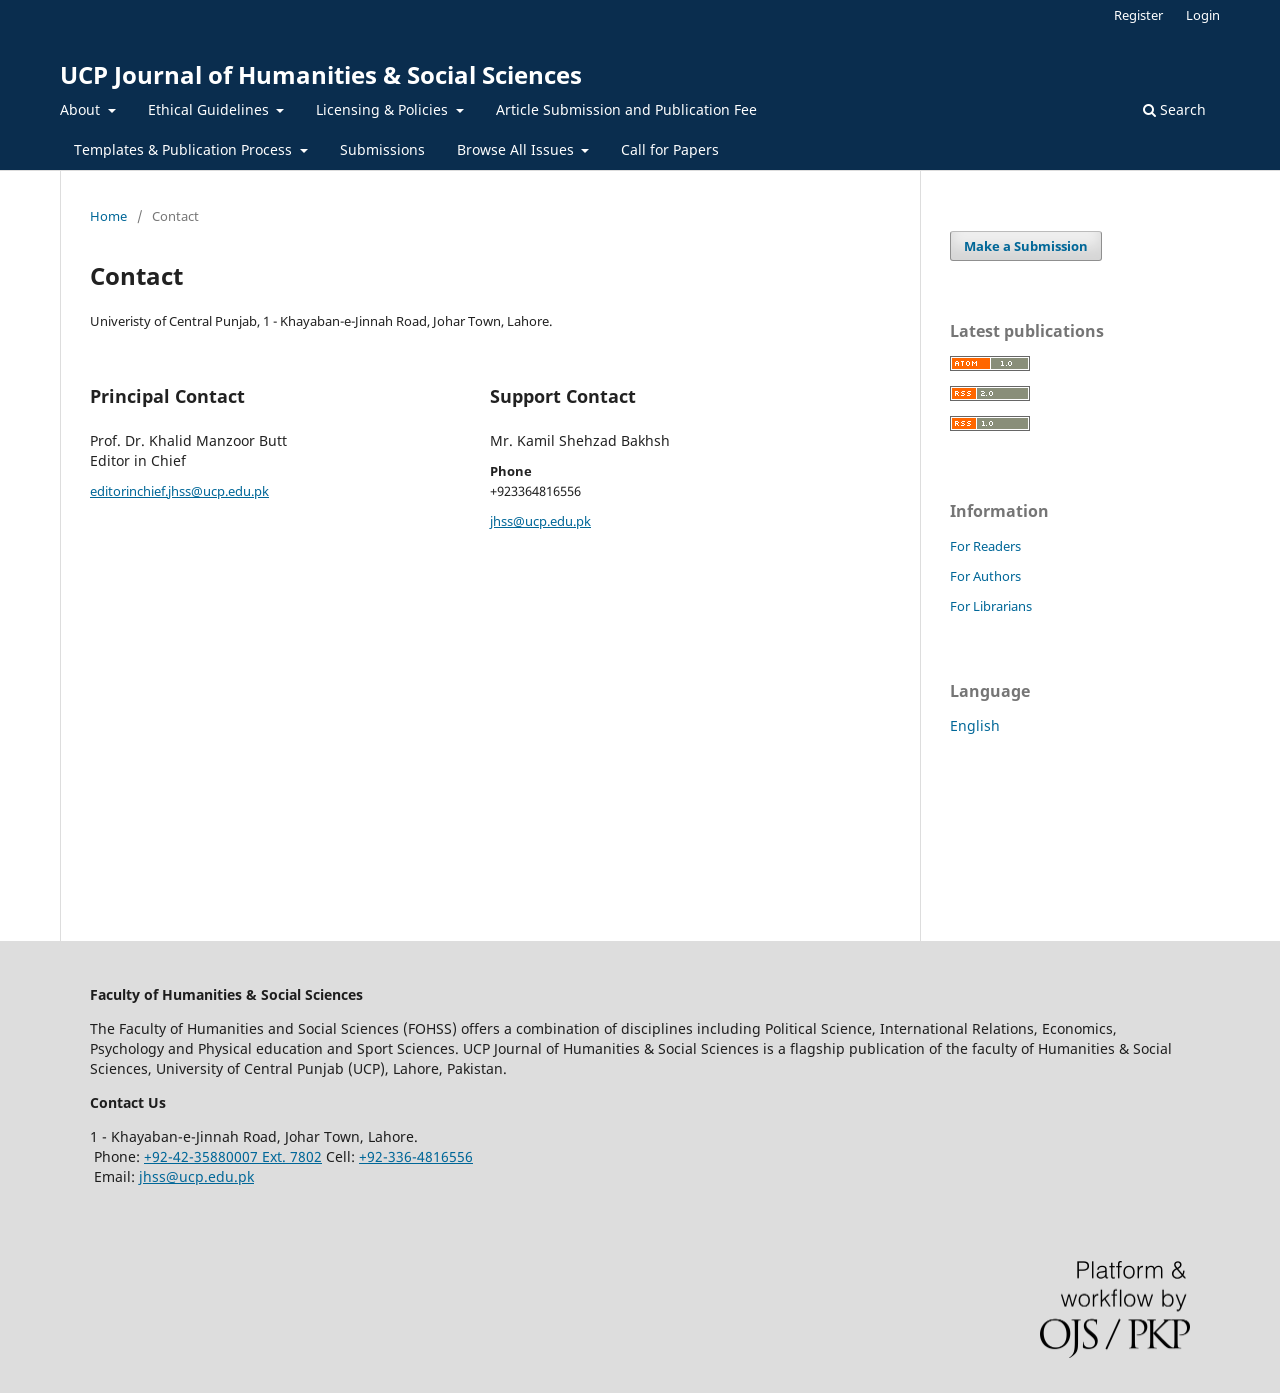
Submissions (382, 149)
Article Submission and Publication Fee (626, 109)
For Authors (985, 576)
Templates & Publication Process (185, 149)
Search (1174, 109)
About (82, 109)
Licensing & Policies (384, 109)
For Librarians (991, 606)
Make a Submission (1026, 246)
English (975, 725)
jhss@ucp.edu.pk (540, 521)
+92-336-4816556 (416, 1156)
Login (1203, 15)
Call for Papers (670, 149)
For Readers (985, 546)
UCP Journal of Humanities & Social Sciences (321, 74)
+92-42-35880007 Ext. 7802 (233, 1156)
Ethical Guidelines (210, 109)
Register (1138, 15)
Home (108, 216)
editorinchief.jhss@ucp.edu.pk (179, 491)
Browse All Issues (517, 149)
